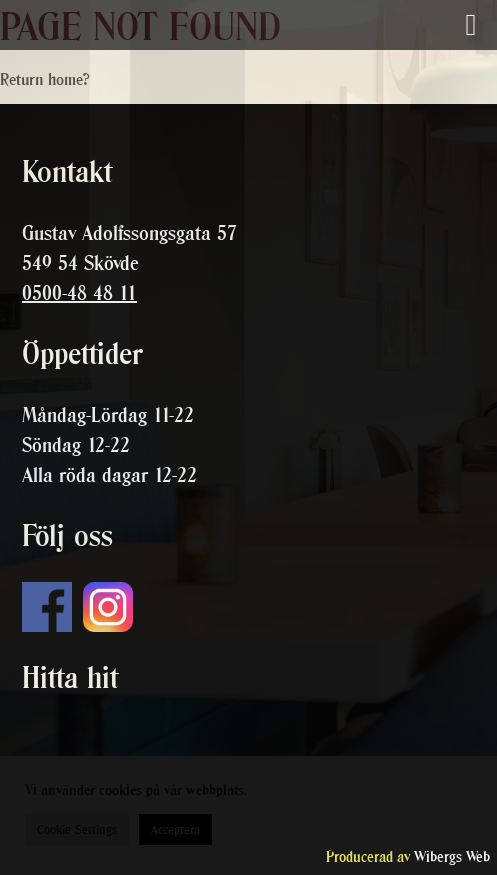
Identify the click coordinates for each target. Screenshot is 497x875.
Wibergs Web (452, 856)
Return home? (45, 79)
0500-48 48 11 (79, 293)
